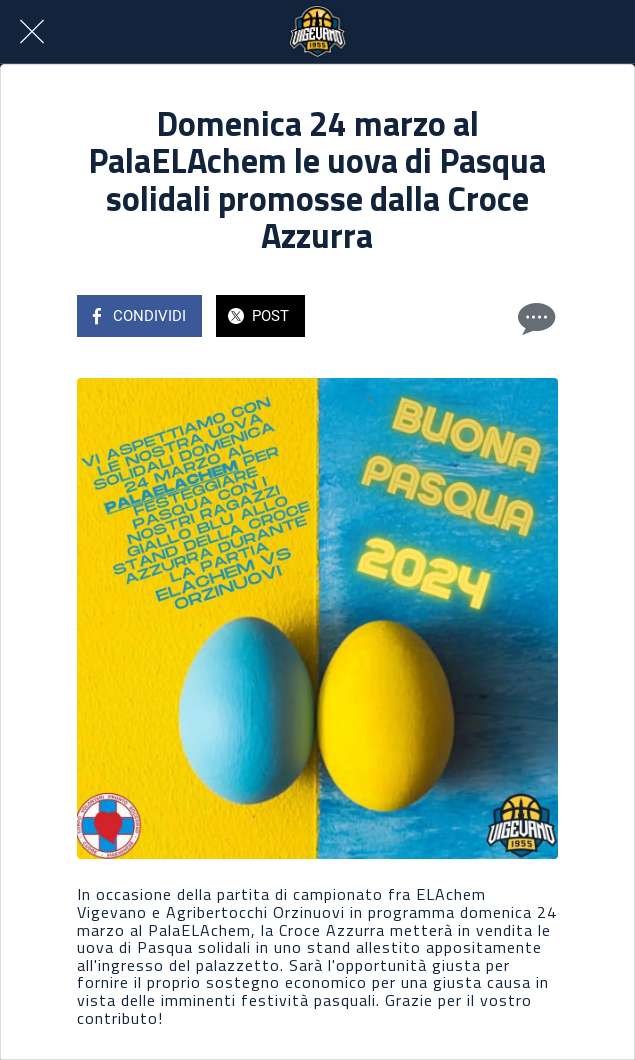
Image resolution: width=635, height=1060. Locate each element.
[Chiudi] (32, 32)
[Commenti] (534, 318)
